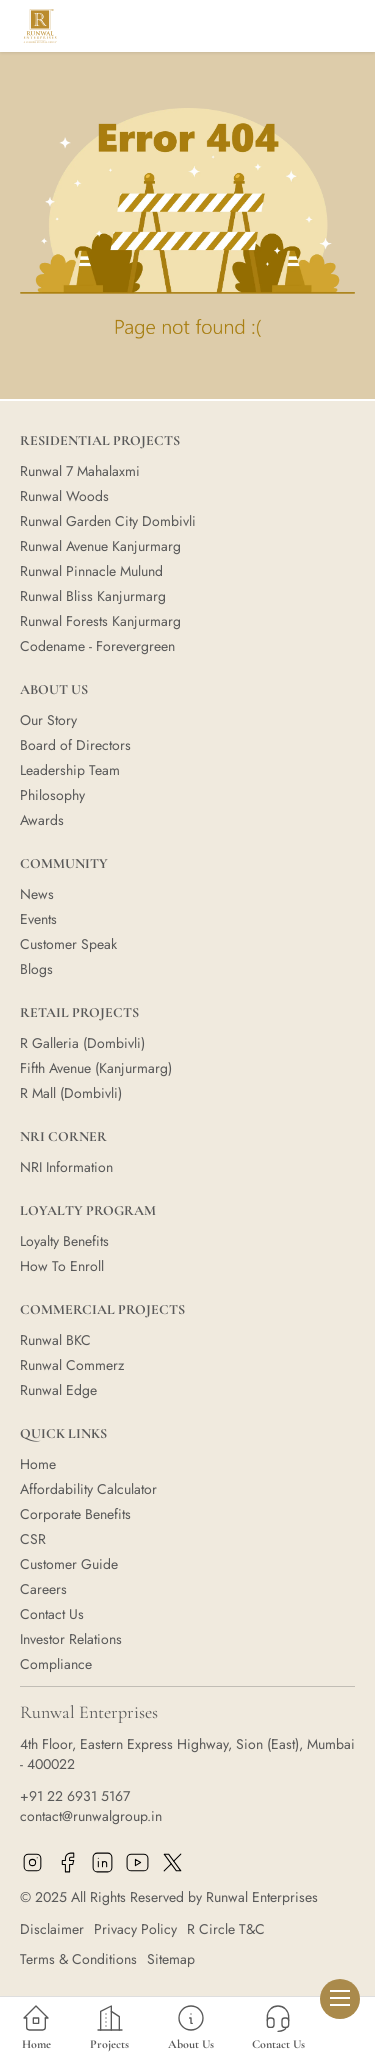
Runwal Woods (64, 496)
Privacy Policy (135, 1929)
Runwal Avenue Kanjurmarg (100, 546)
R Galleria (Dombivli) (82, 1043)
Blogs (36, 969)
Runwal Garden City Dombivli (108, 521)
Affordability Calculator (88, 1489)
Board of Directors (75, 745)
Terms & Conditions (78, 1959)
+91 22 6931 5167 (75, 1796)
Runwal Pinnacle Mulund (91, 571)
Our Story (48, 720)
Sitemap (171, 1959)
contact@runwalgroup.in (91, 1816)
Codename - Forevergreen (97, 646)
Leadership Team (70, 770)
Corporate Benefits (75, 1514)
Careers (43, 1589)
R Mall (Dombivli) (71, 1093)
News (37, 894)
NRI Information (66, 1167)
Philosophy (52, 795)
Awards (42, 820)
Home (38, 1464)
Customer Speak (68, 944)
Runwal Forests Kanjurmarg (100, 621)
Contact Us (52, 1614)
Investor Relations (71, 1639)
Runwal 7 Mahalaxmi (80, 471)
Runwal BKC (55, 1340)
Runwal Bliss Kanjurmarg (93, 596)
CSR (33, 1539)
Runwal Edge (58, 1390)
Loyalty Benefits (64, 1241)
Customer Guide (69, 1564)
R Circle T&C (226, 1929)
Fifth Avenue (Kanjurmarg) (96, 1068)
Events (38, 919)
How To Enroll (62, 1266)
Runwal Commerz (72, 1365)
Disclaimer (52, 1929)
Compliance (56, 1664)
